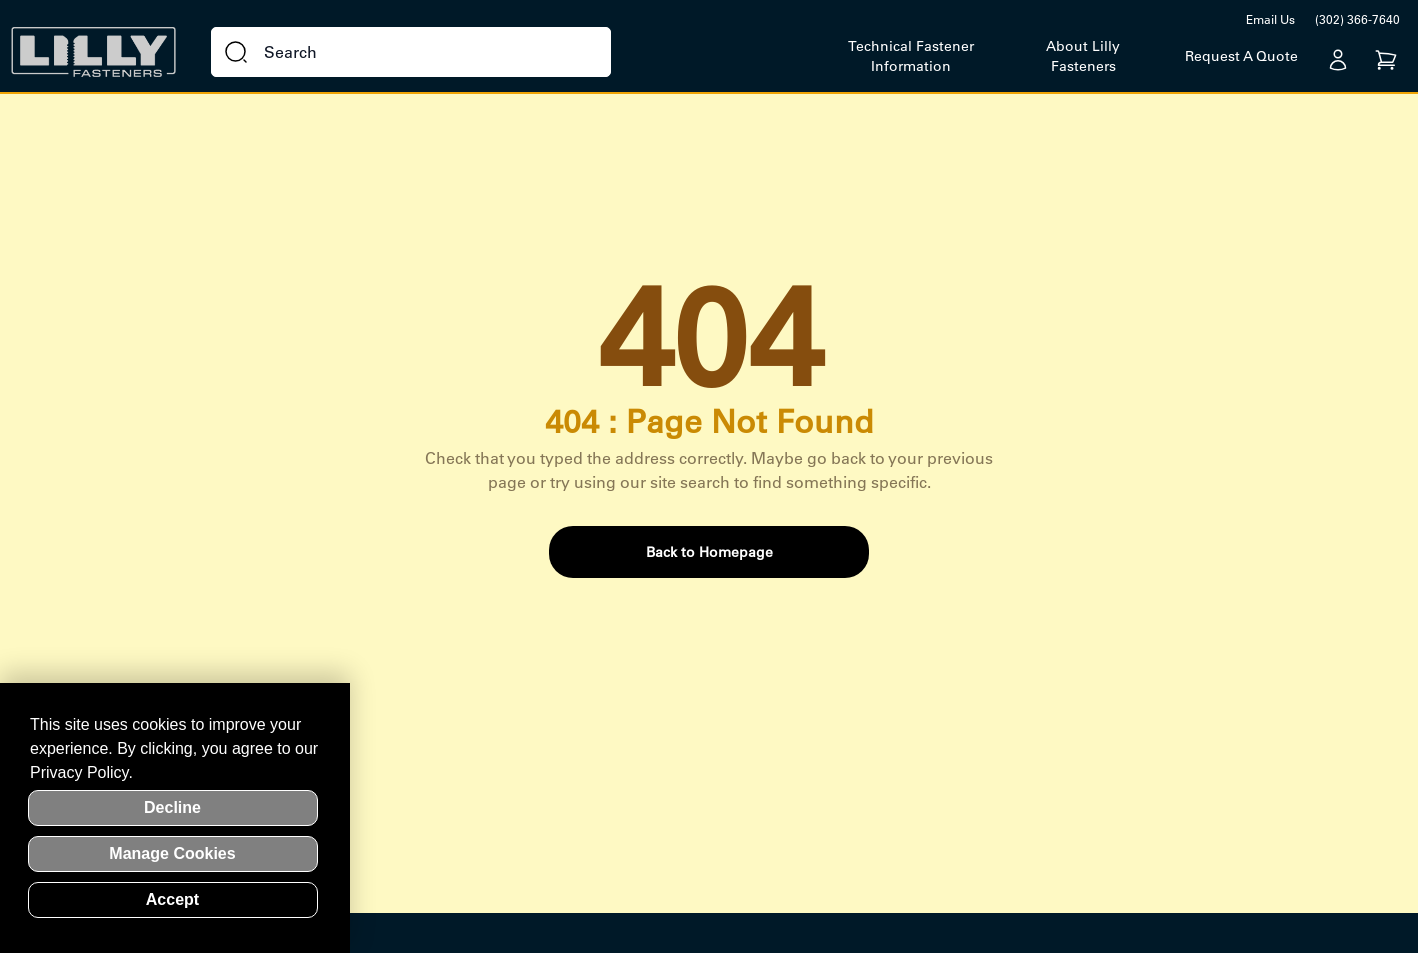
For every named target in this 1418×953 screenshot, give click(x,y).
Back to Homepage (709, 552)
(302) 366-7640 (1357, 19)
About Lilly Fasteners (1083, 56)
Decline (172, 807)
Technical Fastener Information (911, 56)
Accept (172, 899)
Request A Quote (1241, 56)
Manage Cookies (172, 853)
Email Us (1270, 19)
